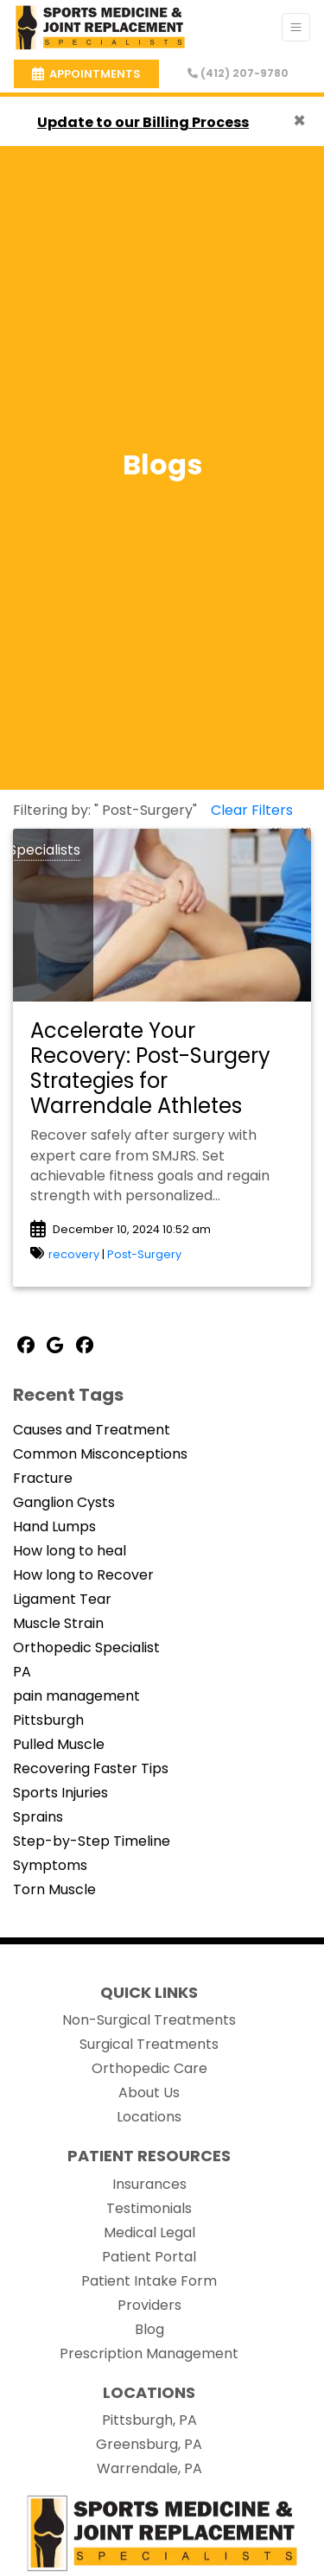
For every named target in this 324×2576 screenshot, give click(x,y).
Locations (149, 2117)
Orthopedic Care (149, 2068)
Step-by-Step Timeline (91, 1841)
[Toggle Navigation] (296, 27)
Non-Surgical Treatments (149, 2020)
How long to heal (69, 1551)
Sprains (38, 1817)
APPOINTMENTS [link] (86, 74)
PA (22, 1672)
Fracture (43, 1478)
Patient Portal (149, 2257)
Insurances (149, 2184)
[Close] (299, 121)
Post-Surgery (144, 1254)
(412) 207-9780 (238, 73)
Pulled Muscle (59, 1744)
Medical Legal (149, 2232)
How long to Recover (83, 1575)
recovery (73, 1254)
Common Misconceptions (100, 1454)
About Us (149, 2092)
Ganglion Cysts (64, 1502)
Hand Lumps (54, 1526)
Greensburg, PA (149, 2444)
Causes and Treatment (91, 1430)
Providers (149, 2305)
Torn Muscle (54, 1889)
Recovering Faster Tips (90, 1768)
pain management (76, 1696)
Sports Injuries (60, 1793)
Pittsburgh (48, 1720)
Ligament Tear (62, 1599)
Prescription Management (149, 2353)
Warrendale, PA (149, 2468)
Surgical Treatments (149, 2044)
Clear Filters (252, 810)
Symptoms (50, 1865)
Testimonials (149, 2208)
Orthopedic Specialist (86, 1647)
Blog (149, 2329)
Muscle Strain (58, 1623)
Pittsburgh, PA (149, 2420)
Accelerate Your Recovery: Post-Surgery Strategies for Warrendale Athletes (150, 1067)
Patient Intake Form (149, 2281)
